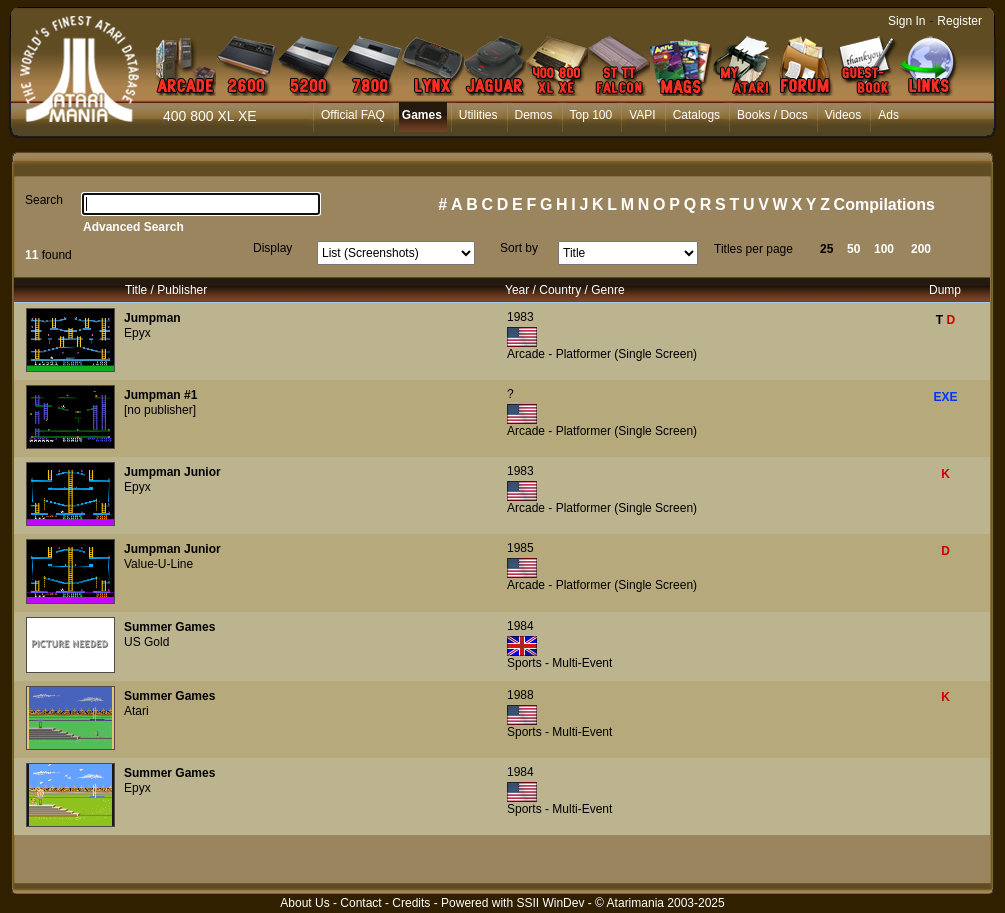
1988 (520, 695)
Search (44, 200)
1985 (520, 548)
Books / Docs (772, 115)
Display (272, 248)
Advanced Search (133, 227)
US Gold (146, 642)
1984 (520, 626)
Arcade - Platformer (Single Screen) (602, 354)
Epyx (137, 333)
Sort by (519, 248)
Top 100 (591, 115)
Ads (888, 115)
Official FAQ (353, 115)
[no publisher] (160, 410)
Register (959, 21)
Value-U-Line (158, 564)
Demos (534, 115)
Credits (411, 903)
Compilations (884, 204)
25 (826, 249)
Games (422, 115)
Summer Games (169, 627)
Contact (360, 903)
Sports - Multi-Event (559, 663)
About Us (304, 903)
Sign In (906, 21)
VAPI (642, 115)
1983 (520, 317)
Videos (843, 115)
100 (884, 249)
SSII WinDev (550, 903)
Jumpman (152, 318)
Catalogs (696, 115)
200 (921, 249)
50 (853, 249)
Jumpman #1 (160, 395)
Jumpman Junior (172, 472)
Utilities (478, 115)
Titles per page (753, 249)
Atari (136, 711)
